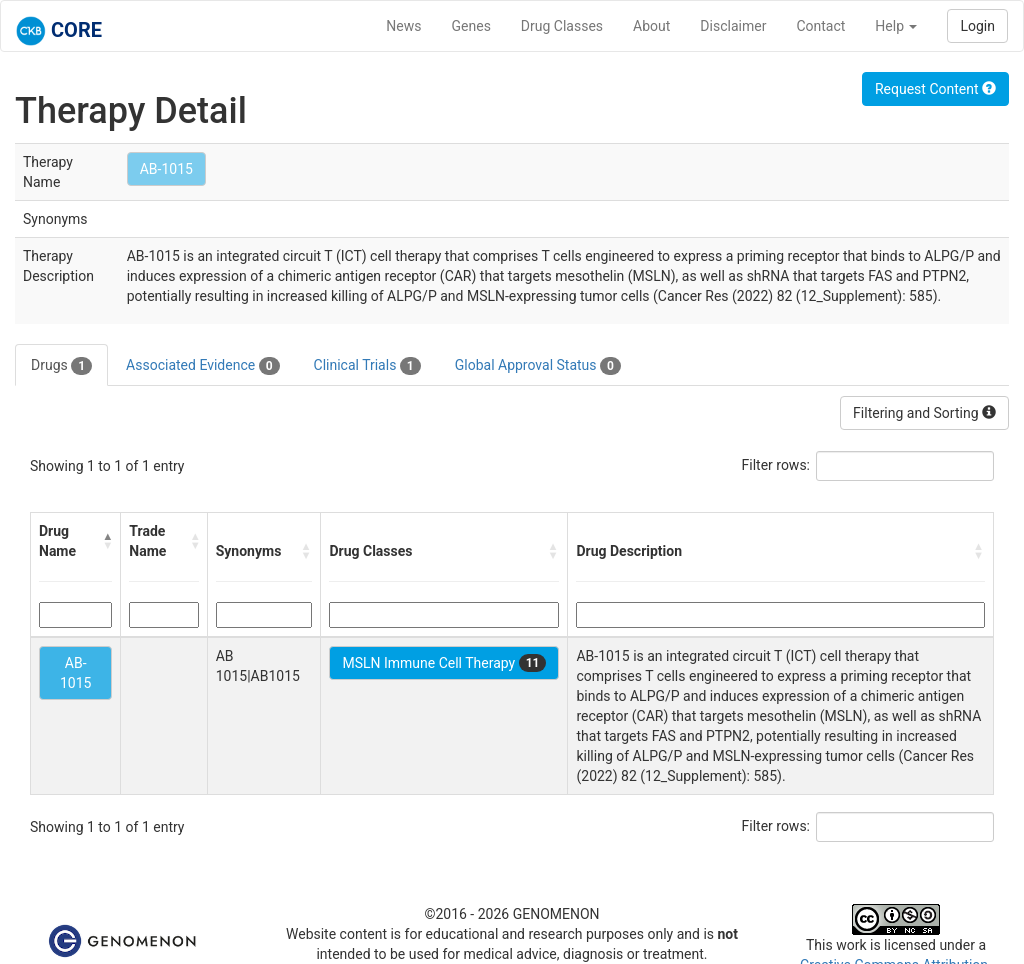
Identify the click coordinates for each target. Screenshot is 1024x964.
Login (977, 26)
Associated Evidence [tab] (202, 366)
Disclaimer (733, 26)
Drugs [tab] (61, 366)
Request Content (935, 89)
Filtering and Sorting (924, 413)
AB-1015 (166, 169)
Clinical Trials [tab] (367, 366)
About (651, 26)
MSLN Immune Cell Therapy (444, 663)
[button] (107, 541)
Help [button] (896, 26)
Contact (820, 26)
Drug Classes (562, 26)
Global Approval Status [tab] (538, 366)
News (403, 26)
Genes (471, 26)
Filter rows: (776, 465)
